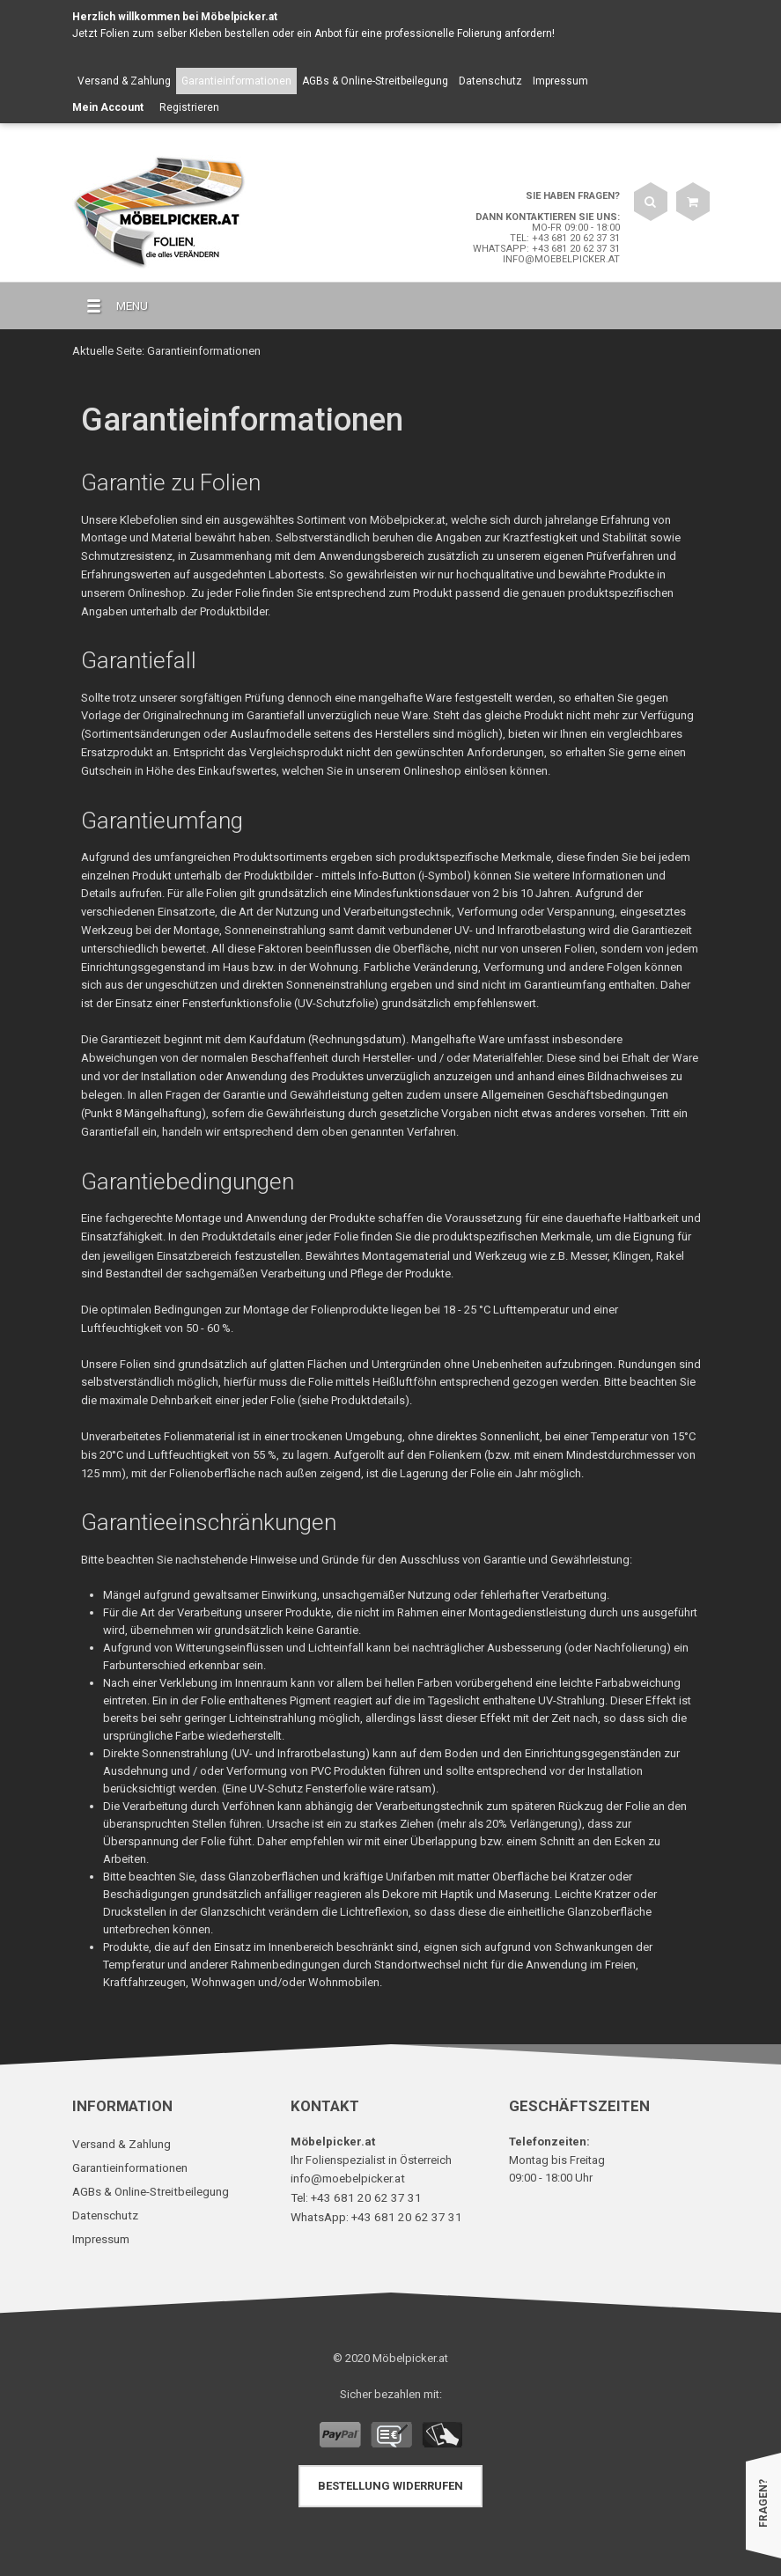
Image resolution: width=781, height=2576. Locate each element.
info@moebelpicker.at (561, 259)
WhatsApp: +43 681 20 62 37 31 (546, 248)
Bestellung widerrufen (390, 2479)
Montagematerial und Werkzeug (443, 1253)
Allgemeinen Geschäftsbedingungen (574, 1093)
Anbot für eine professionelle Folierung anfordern (433, 33)
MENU (110, 306)
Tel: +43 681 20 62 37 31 (565, 238)
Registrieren (189, 107)
